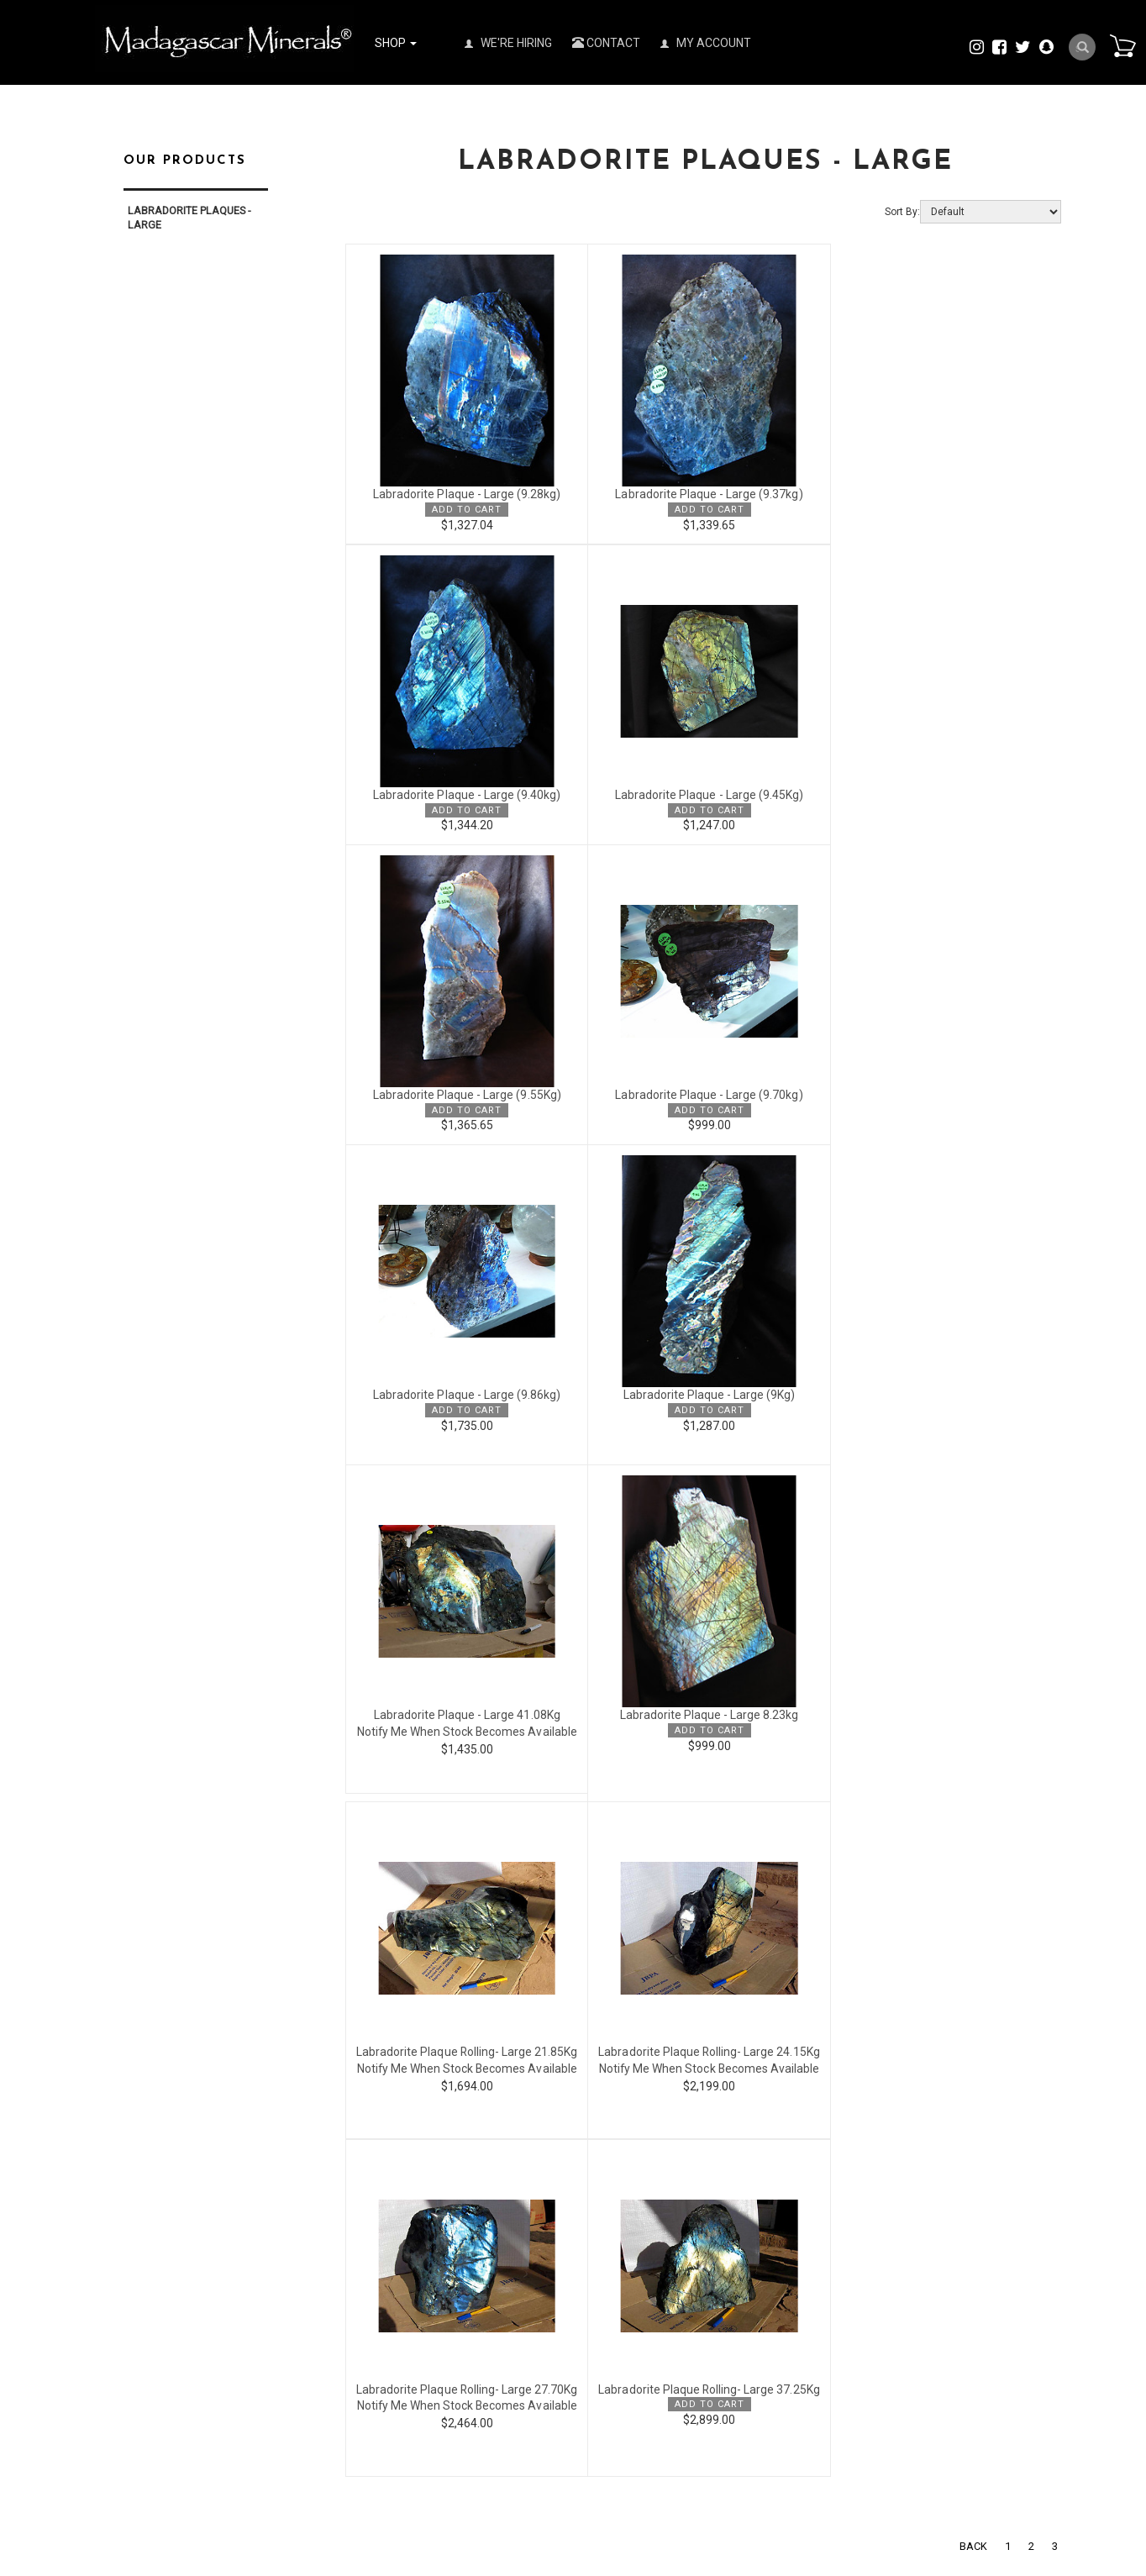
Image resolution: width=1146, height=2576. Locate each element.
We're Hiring (508, 43)
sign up (525, 2238)
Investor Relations (788, 2281)
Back (973, 1907)
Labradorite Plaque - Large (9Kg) (703, 1094)
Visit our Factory (784, 2368)
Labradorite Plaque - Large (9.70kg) (942, 795)
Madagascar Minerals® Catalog (822, 2230)
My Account (705, 43)
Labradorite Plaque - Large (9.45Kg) (465, 795)
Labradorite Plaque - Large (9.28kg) (464, 495)
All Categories (300, 2217)
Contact (606, 43)
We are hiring (778, 2264)
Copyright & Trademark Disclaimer (828, 2420)
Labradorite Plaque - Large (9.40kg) (942, 495)
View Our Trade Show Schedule (820, 2299)
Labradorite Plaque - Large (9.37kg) (703, 495)
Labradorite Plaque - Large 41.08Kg (942, 1094)
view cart (528, 2259)
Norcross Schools (789, 2385)
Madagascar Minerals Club (810, 2247)
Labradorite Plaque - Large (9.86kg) (464, 1094)
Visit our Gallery (783, 2402)
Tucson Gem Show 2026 (803, 2333)
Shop (396, 43)
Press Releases (782, 2212)
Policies (764, 2196)
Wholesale (292, 2196)
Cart (1121, 45)
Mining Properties (787, 2351)
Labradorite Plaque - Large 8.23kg (465, 1415)
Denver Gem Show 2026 (802, 2317)
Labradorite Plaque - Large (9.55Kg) (703, 795)
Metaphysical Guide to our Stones (828, 2437)
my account (535, 2217)
